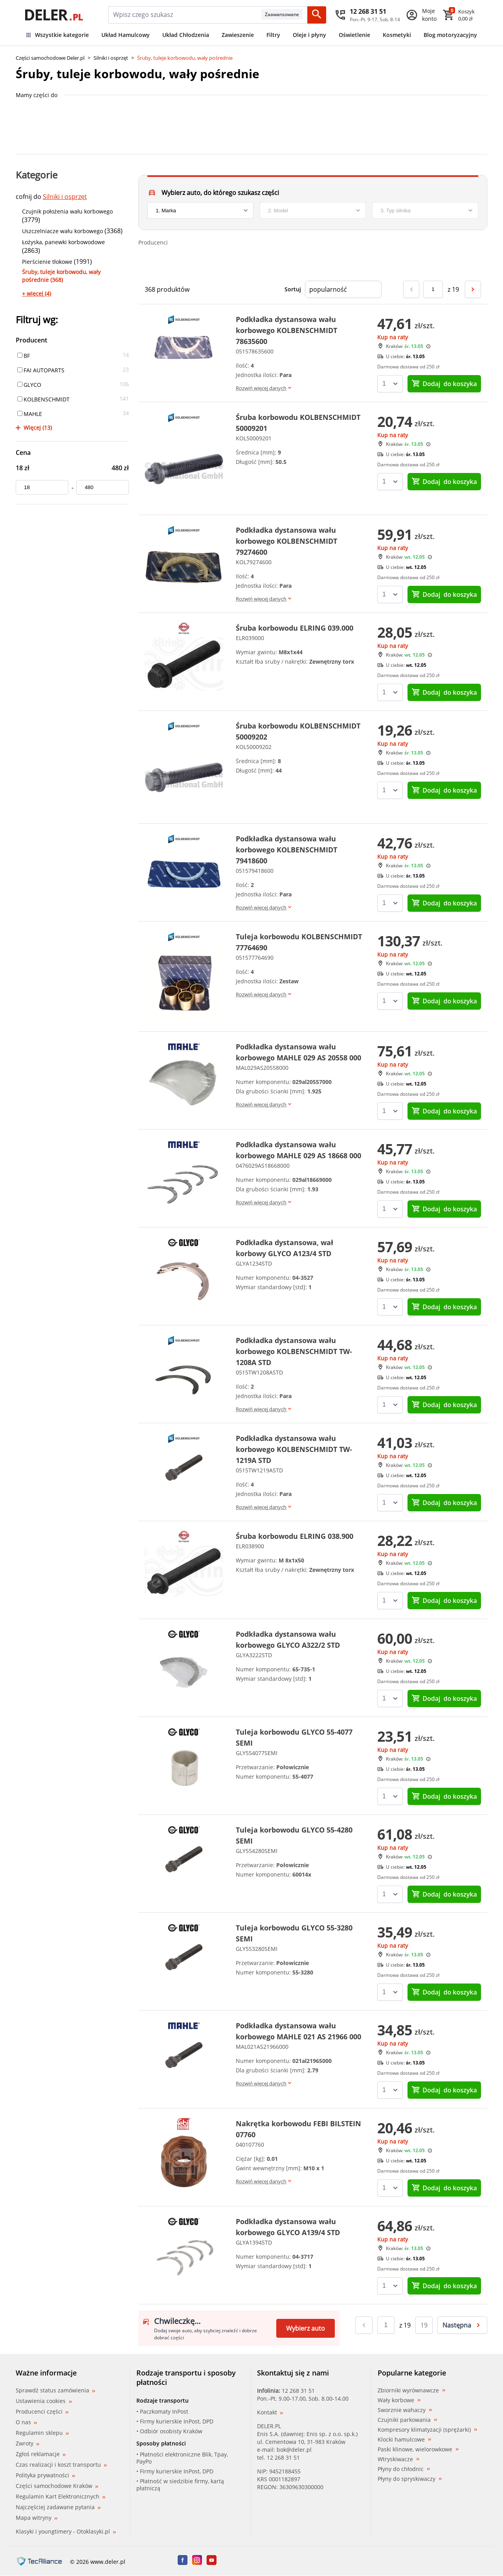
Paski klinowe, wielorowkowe (418, 2449)
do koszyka (444, 383)
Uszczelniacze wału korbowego (62, 231)
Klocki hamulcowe (404, 2439)
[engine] (425, 210)
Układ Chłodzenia (185, 35)
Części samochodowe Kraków (57, 2486)
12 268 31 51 (298, 2390)
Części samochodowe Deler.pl (50, 57)
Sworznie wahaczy (405, 2410)
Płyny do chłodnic (404, 2469)
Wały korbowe (399, 2400)
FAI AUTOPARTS (40, 370)
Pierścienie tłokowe (47, 261)
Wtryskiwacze (398, 2459)
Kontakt (270, 2412)
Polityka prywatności (45, 2475)
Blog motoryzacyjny (450, 35)
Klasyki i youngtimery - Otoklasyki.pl (66, 2531)
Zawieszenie (238, 35)
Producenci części (42, 2411)
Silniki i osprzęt (111, 57)
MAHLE (29, 414)
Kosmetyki (397, 35)
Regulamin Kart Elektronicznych (60, 2496)
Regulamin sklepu (42, 2432)
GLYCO (29, 384)
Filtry (273, 35)
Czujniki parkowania (407, 2419)
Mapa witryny (36, 2517)
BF (23, 355)
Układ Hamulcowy (125, 35)
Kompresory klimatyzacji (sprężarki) (427, 2429)
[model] (313, 210)
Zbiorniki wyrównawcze (411, 2390)
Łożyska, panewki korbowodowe (63, 242)
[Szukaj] (316, 15)
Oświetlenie (354, 35)
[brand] (200, 210)
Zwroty (27, 2443)
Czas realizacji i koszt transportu (61, 2464)
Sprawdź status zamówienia (55, 2390)
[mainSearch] (184, 15)
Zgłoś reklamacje (41, 2454)
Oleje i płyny (309, 35)
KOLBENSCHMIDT (43, 399)
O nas (26, 2422)
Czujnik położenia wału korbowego (67, 211)
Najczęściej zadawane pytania (58, 2507)
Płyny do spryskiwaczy (410, 2478)
